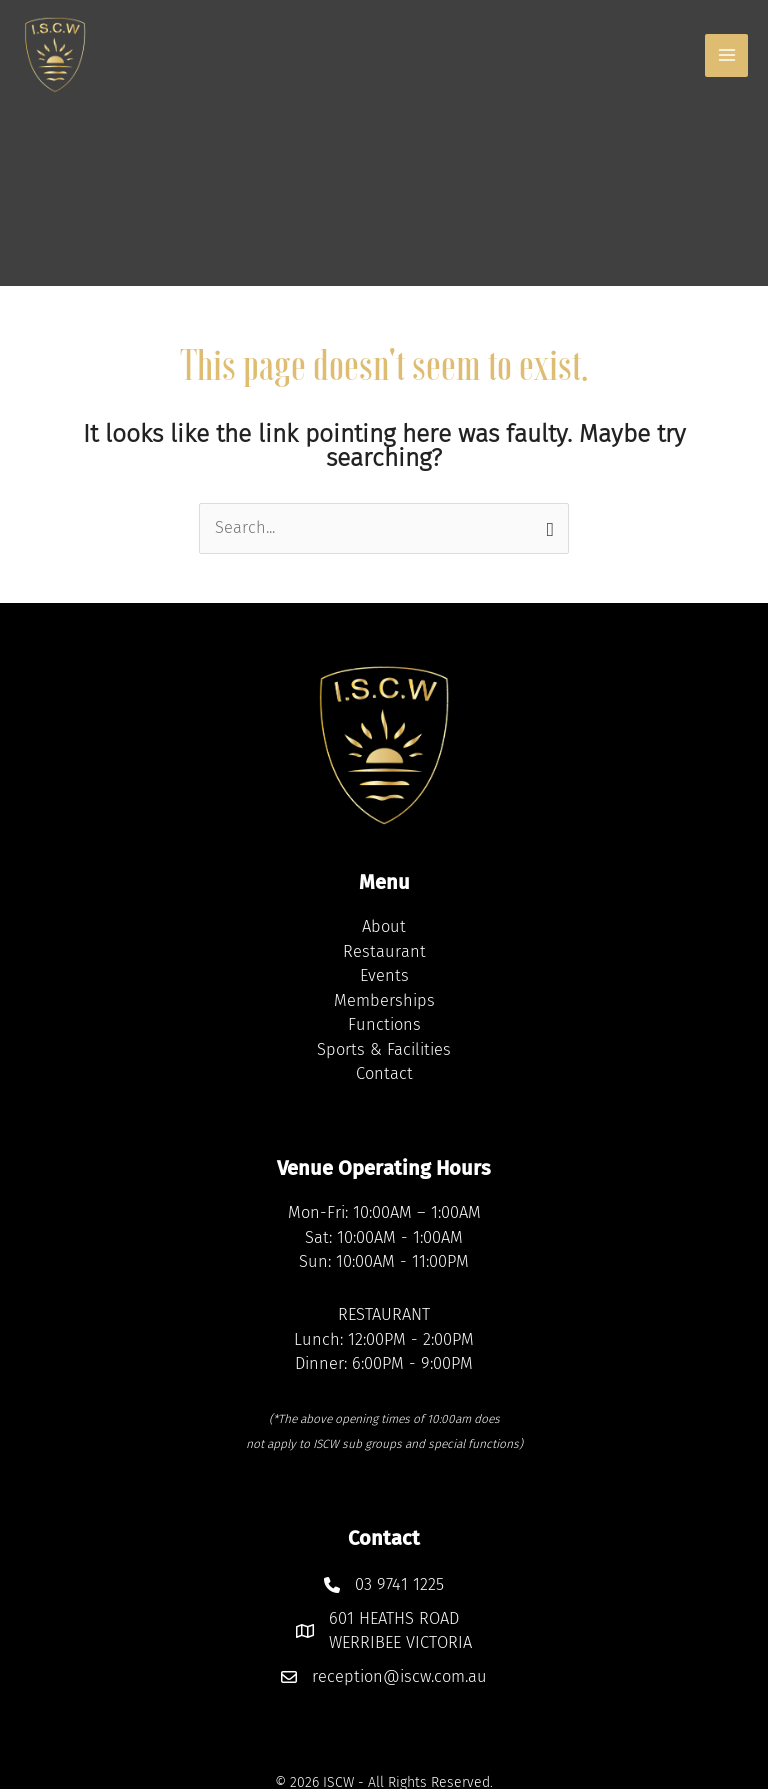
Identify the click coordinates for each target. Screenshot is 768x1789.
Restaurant (384, 951)
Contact (384, 1073)
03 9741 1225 (399, 1584)
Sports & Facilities (384, 1049)
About (384, 926)
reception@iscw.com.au (399, 1676)
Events (384, 975)
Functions (384, 1024)
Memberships (384, 1000)
